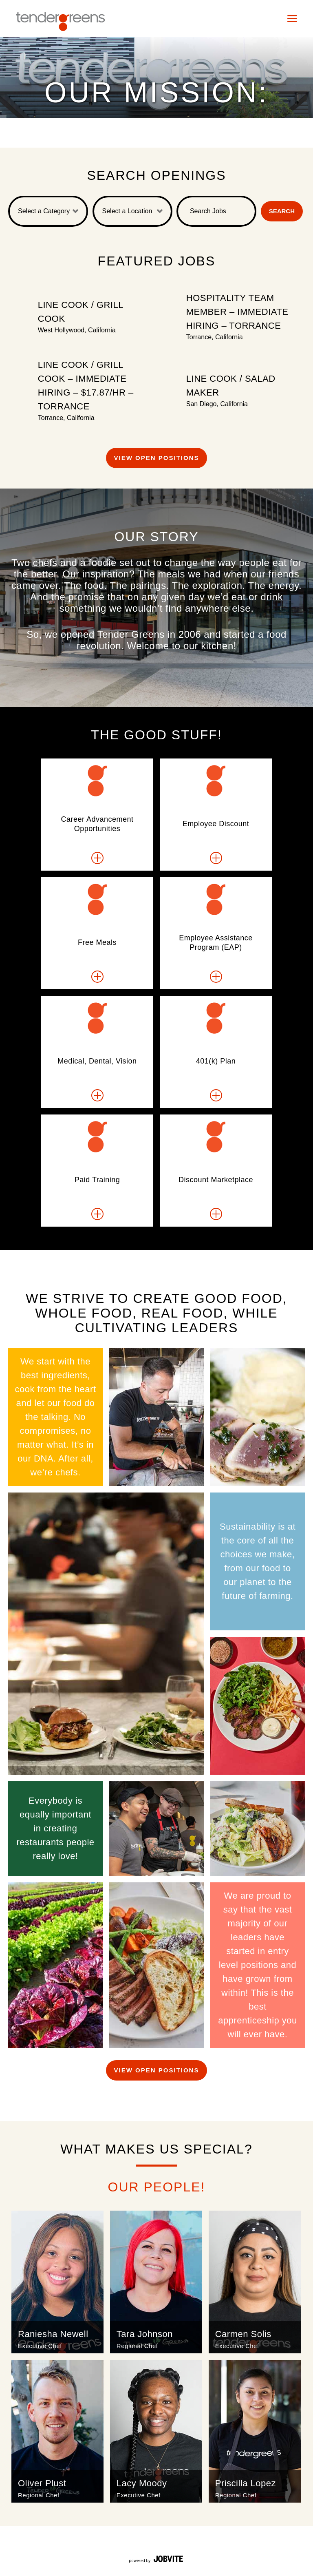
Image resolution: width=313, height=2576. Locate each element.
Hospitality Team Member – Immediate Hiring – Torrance (237, 312)
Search (282, 211)
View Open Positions (156, 457)
